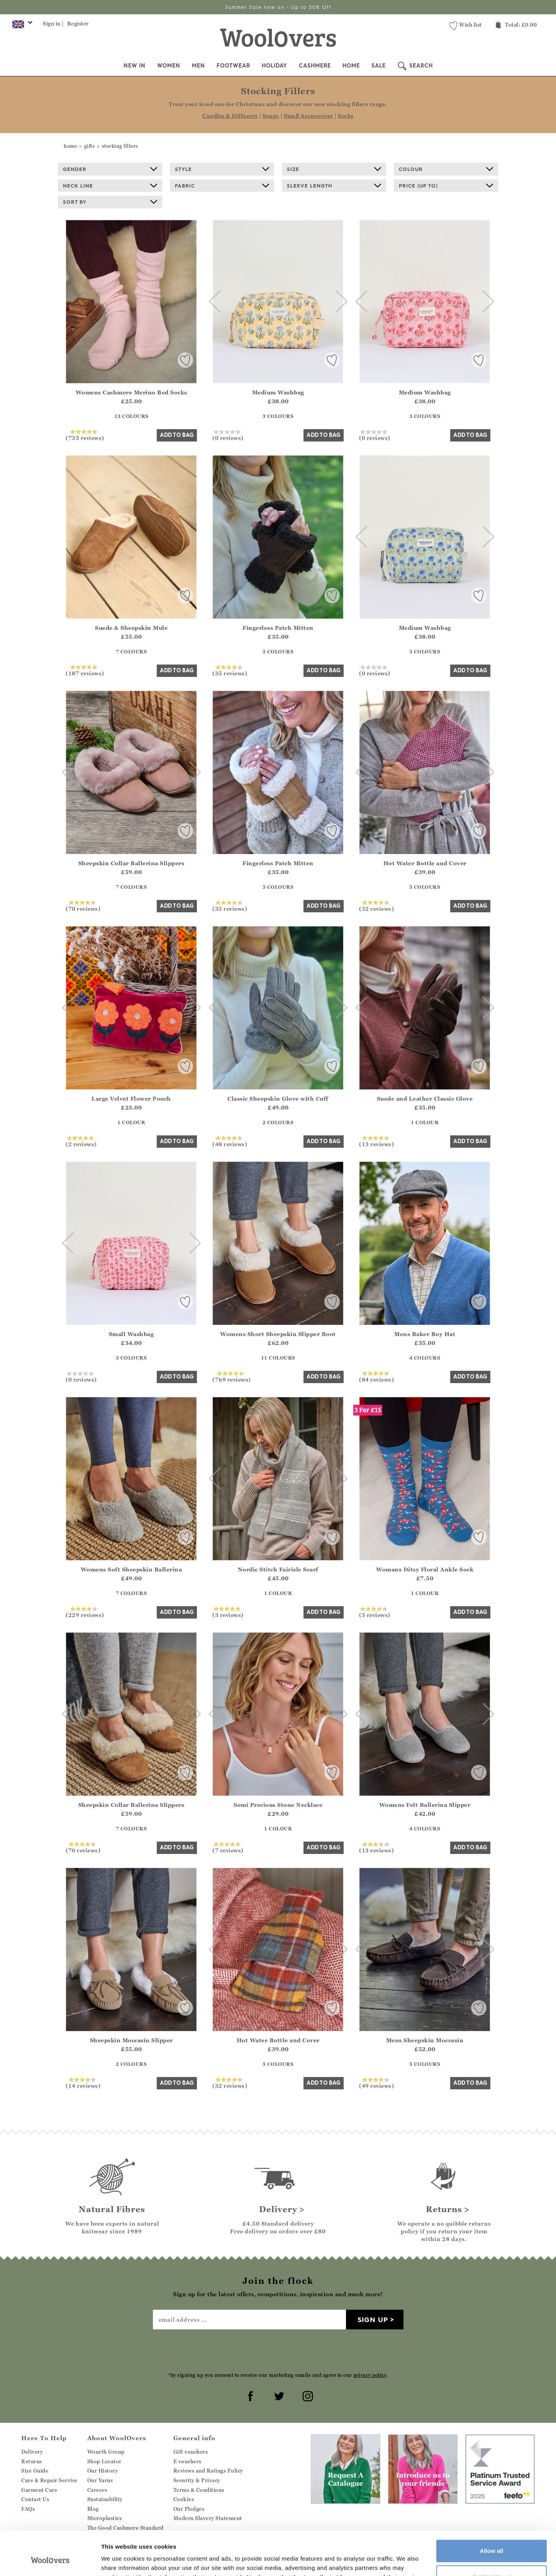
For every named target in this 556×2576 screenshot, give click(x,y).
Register (78, 23)
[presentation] (278, 2350)
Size (334, 169)
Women (168, 65)
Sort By (110, 201)
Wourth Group (106, 2452)
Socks (346, 115)
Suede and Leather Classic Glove (425, 1098)
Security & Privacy (196, 2480)
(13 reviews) (376, 1141)
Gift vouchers (190, 2452)
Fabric (222, 185)
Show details (119, 2560)
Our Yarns (100, 2480)
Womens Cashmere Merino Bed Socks (131, 392)
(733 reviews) (85, 435)
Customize (492, 2538)
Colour (446, 169)
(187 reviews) (85, 670)
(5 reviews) (374, 1612)
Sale (378, 65)
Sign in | (53, 23)
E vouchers (187, 2461)
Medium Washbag (278, 392)
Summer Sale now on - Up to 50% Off (278, 7)
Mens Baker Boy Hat (424, 1334)
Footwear (233, 65)
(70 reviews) (83, 906)
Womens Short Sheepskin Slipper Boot (278, 1334)
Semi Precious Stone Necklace (278, 1804)
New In (135, 65)
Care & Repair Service (49, 2480)
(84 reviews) (376, 1376)
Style (222, 169)
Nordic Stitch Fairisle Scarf (278, 1569)
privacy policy (369, 2375)
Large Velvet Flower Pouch (131, 1098)
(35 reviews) (229, 670)
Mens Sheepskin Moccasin (425, 2040)
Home (351, 65)
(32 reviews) (376, 906)
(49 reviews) (376, 2083)
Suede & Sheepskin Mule (131, 627)
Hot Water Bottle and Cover (424, 863)
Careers (97, 2490)
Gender (110, 169)
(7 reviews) (228, 1847)
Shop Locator (104, 2461)
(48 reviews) (229, 1141)
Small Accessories (308, 115)
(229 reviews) (85, 1612)
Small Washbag (131, 1334)
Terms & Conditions (198, 2490)
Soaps (271, 115)
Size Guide (34, 2471)
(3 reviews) (228, 1612)
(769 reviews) (231, 1376)
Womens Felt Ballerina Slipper (425, 1804)
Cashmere (315, 65)
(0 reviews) (228, 435)
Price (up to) (446, 185)
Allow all (491, 2513)
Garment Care (39, 2490)
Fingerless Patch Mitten (278, 627)
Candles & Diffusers (230, 115)
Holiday (274, 65)
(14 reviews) (83, 2083)
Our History (102, 2471)
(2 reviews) (81, 1141)
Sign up (373, 2319)
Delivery (32, 2452)
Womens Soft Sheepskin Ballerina (131, 1569)
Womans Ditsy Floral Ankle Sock (424, 1569)
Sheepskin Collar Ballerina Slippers (131, 863)
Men (198, 65)
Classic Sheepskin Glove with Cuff (278, 1098)
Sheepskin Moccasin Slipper (131, 2040)
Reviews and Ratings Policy (208, 2471)
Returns (31, 2461)
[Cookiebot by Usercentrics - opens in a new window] (50, 2561)
